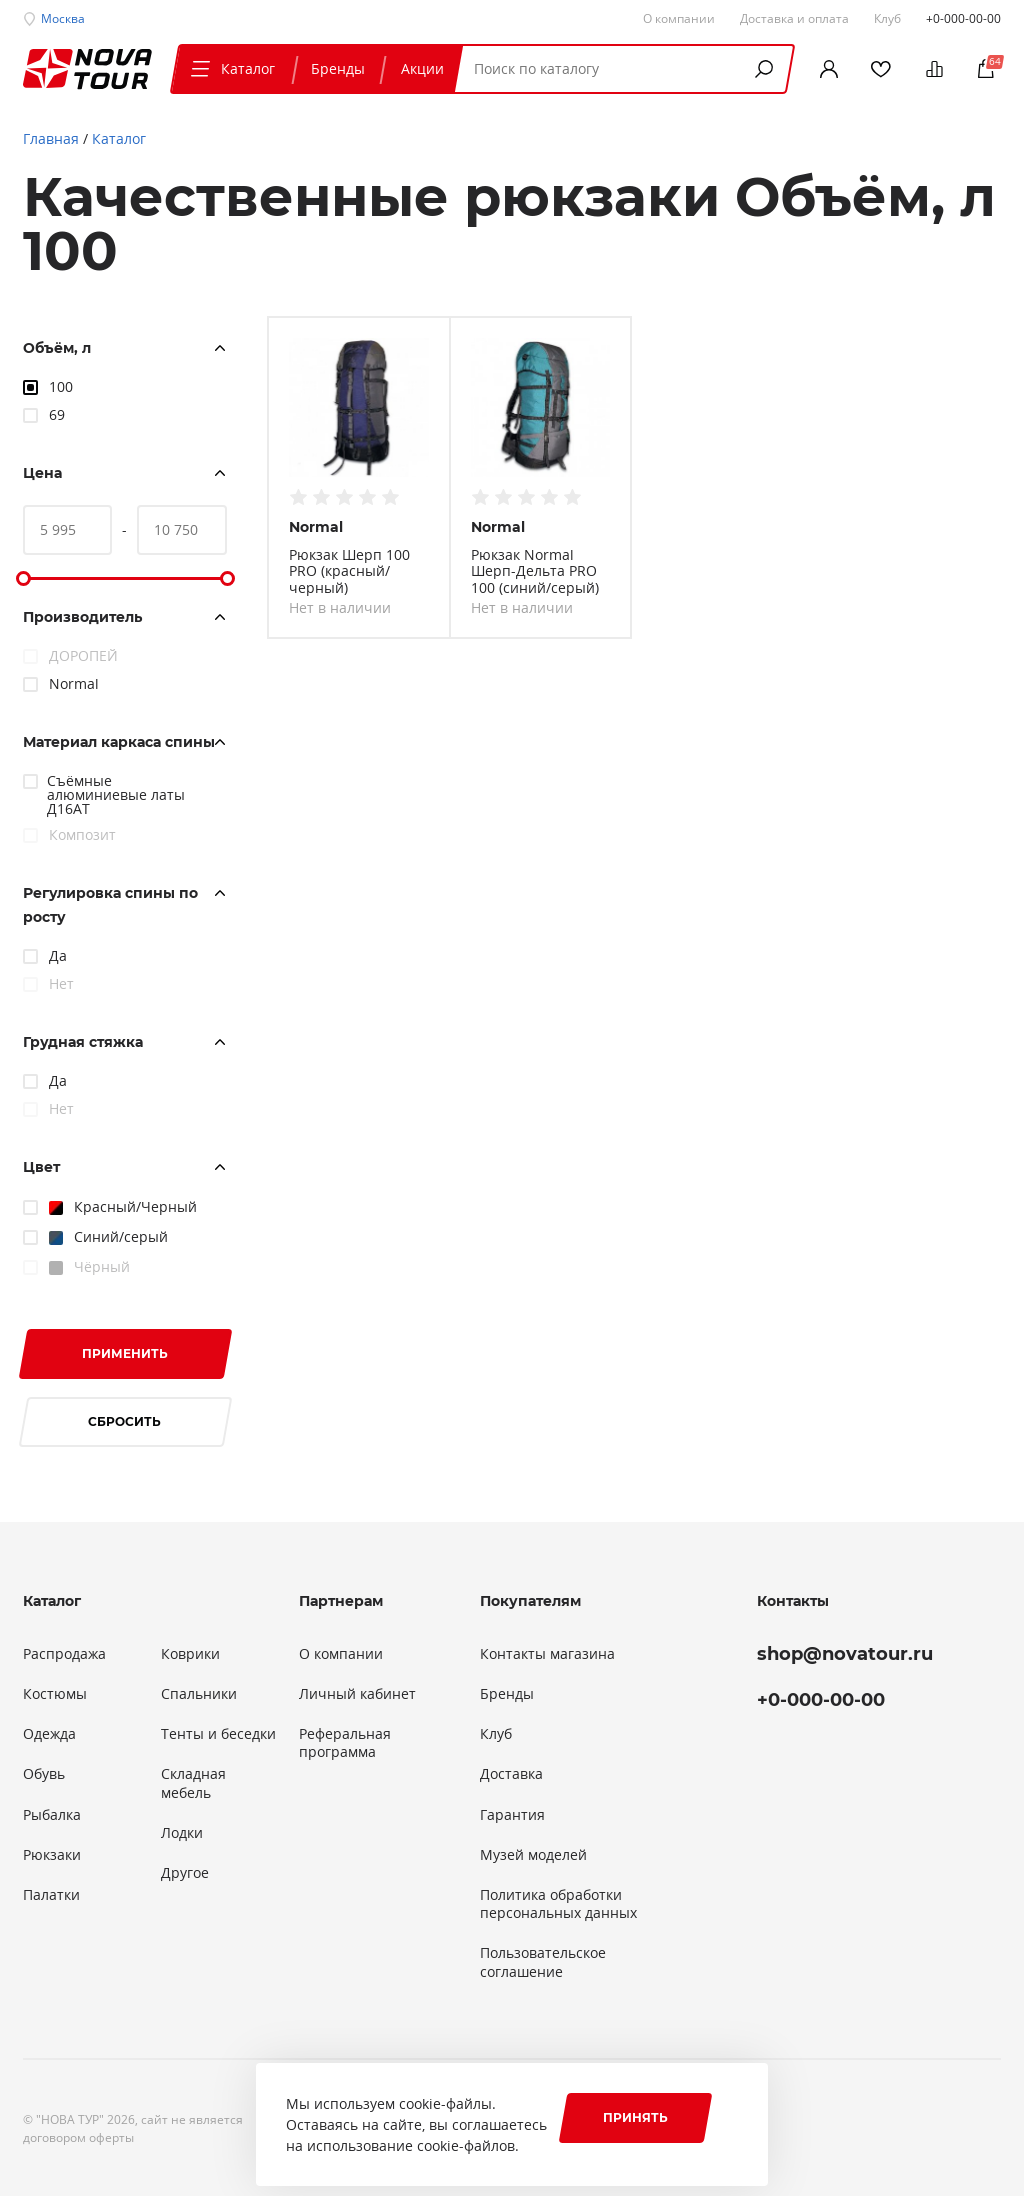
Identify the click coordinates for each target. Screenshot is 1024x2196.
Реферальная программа (345, 1743)
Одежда (49, 1734)
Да (58, 955)
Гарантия (512, 1815)
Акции (422, 68)
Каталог (230, 68)
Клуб (496, 1734)
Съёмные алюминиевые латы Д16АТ (116, 794)
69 (57, 414)
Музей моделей (533, 1855)
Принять (635, 2117)
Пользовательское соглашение (543, 1962)
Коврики (190, 1654)
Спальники (199, 1694)
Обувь (44, 1774)
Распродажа (64, 1654)
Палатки (51, 1895)
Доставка (511, 1774)
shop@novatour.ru (845, 1654)
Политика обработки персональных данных (558, 1904)
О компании (341, 1654)
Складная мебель (193, 1783)
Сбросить (124, 1421)
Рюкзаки (52, 1855)
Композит (82, 834)
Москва (63, 18)
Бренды (338, 68)
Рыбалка (52, 1815)
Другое (185, 1873)
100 (61, 386)
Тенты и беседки (218, 1734)
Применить (125, 1353)
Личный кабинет (357, 1694)
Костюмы (55, 1694)
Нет (61, 983)
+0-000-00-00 (963, 18)
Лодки (182, 1833)
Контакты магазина (547, 1654)
